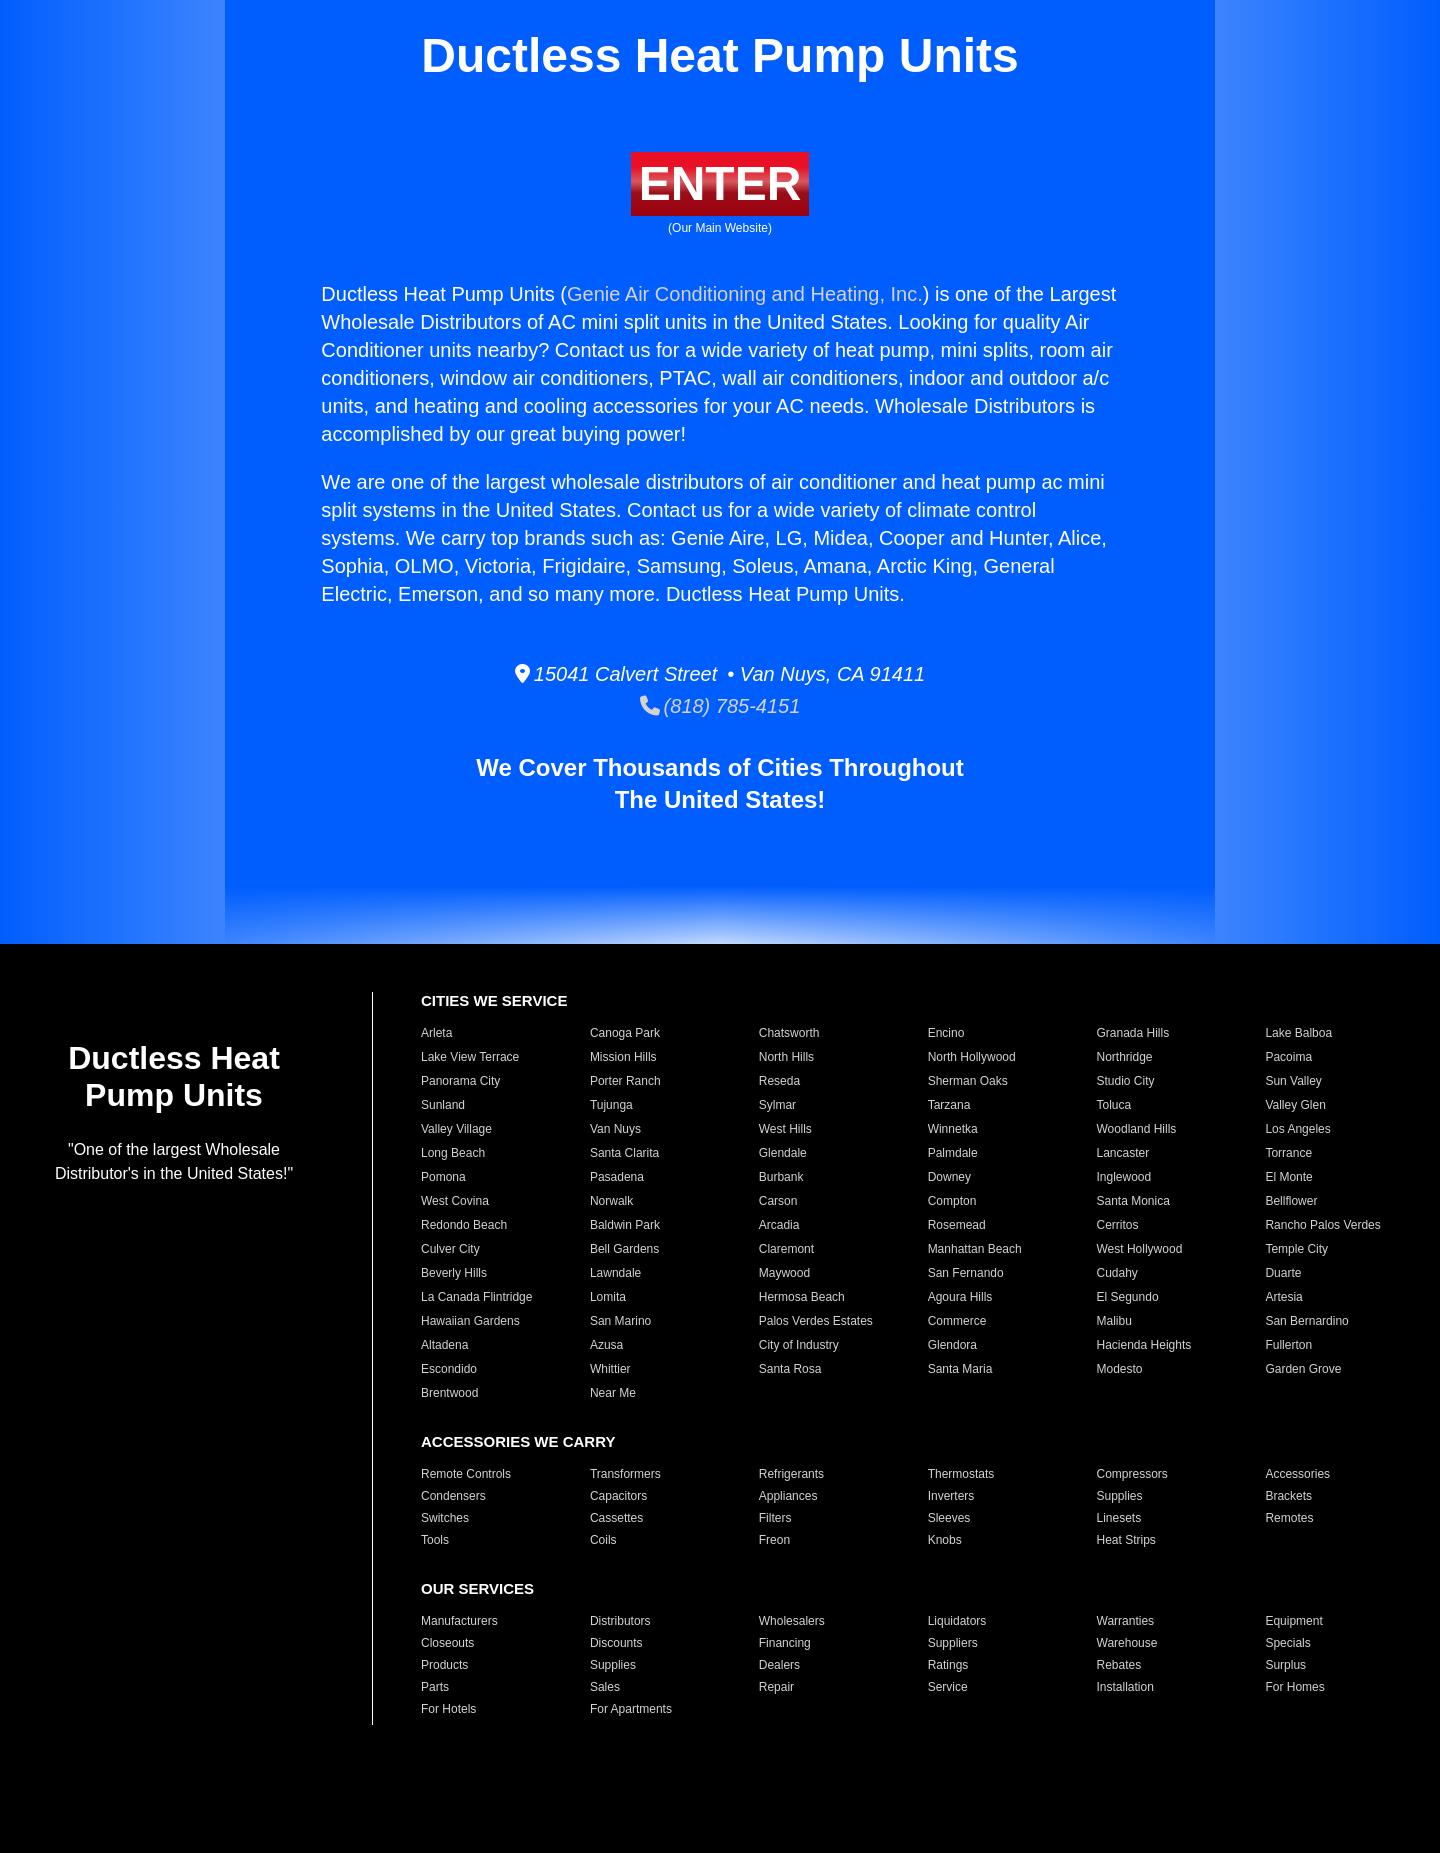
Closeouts (447, 1643)
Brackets (1288, 1496)
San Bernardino (1306, 1321)
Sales (605, 1687)
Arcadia (779, 1225)
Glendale (783, 1153)
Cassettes (616, 1518)
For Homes (1294, 1687)
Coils (603, 1540)
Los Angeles (1297, 1129)
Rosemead (957, 1225)
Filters (775, 1518)
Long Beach (453, 1153)
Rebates (1119, 1665)
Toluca (1114, 1105)
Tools (435, 1540)
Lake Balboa (1298, 1033)
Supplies (1120, 1496)
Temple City (1296, 1249)
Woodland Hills (1137, 1129)
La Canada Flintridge (476, 1297)
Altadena (444, 1345)
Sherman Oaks (968, 1081)
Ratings (948, 1665)
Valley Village (456, 1129)
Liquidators (957, 1621)
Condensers (453, 1496)
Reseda (779, 1081)
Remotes (1289, 1518)
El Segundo (1128, 1297)
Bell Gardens (624, 1249)
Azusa (606, 1345)
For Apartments (631, 1709)
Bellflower (1291, 1201)
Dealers (779, 1665)
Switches (445, 1518)
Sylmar (777, 1105)
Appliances (788, 1496)
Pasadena (617, 1177)
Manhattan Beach (975, 1249)
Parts (435, 1687)
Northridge (1125, 1057)
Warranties (1126, 1621)
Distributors (620, 1621)
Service (948, 1687)
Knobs (945, 1540)
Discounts (616, 1643)
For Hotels (448, 1709)
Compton (952, 1201)
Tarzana (949, 1105)
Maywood (784, 1273)
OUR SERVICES (477, 1588)
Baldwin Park (625, 1225)
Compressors (1132, 1474)
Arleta (436, 1033)
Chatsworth (789, 1033)
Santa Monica (1133, 1201)
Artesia (1283, 1297)
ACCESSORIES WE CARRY (518, 1441)
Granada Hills (1133, 1033)
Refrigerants (791, 1474)
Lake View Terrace (470, 1057)
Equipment (1293, 1621)
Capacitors (618, 1496)
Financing (785, 1643)
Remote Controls (466, 1474)
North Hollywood (972, 1057)
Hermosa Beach (802, 1297)
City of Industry (799, 1345)
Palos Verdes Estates (816, 1321)
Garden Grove (1303, 1369)
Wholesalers (792, 1621)
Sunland (443, 1105)
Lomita (608, 1297)
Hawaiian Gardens (470, 1321)
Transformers (625, 1474)
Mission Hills (623, 1057)
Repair (776, 1687)
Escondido (449, 1369)
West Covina (455, 1201)
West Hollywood (1140, 1249)
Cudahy (1117, 1273)
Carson (778, 1201)
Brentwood (449, 1393)
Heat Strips (1126, 1540)
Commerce (957, 1321)
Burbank (781, 1177)
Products (444, 1665)
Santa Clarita (624, 1153)
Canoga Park (625, 1033)
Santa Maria (960, 1369)
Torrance (1288, 1153)
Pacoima (1288, 1057)
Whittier (610, 1369)
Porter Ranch (625, 1081)
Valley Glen (1295, 1105)
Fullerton (1288, 1345)
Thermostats (961, 1474)
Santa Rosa (790, 1369)
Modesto (1120, 1369)
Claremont (786, 1249)
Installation (1125, 1687)
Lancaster (1123, 1153)
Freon (774, 1540)
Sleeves (949, 1518)
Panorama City (460, 1081)
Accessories (1297, 1474)
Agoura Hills (960, 1297)
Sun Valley (1293, 1081)
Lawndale (615, 1273)
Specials (1287, 1643)
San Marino (620, 1321)
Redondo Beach (464, 1225)
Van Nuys (615, 1129)
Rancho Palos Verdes (1322, 1225)
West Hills (785, 1129)
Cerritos (1118, 1225)
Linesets (1119, 1518)
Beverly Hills (454, 1273)
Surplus (1285, 1665)
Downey (949, 1177)
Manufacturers (459, 1621)
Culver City (450, 1249)
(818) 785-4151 (720, 706)
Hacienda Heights (1144, 1345)
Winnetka (953, 1129)
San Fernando (966, 1273)
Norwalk (611, 1201)
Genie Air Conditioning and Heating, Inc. (745, 294)
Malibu (1114, 1321)
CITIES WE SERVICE (494, 1000)
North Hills (786, 1057)
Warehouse (1127, 1643)
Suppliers (953, 1643)
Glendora (952, 1345)
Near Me (613, 1393)
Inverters (951, 1496)
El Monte (1288, 1177)
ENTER (720, 183)
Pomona (443, 1177)
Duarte (1283, 1273)
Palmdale (953, 1153)
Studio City (1126, 1081)
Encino (946, 1033)
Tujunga (611, 1105)
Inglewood (1124, 1177)
